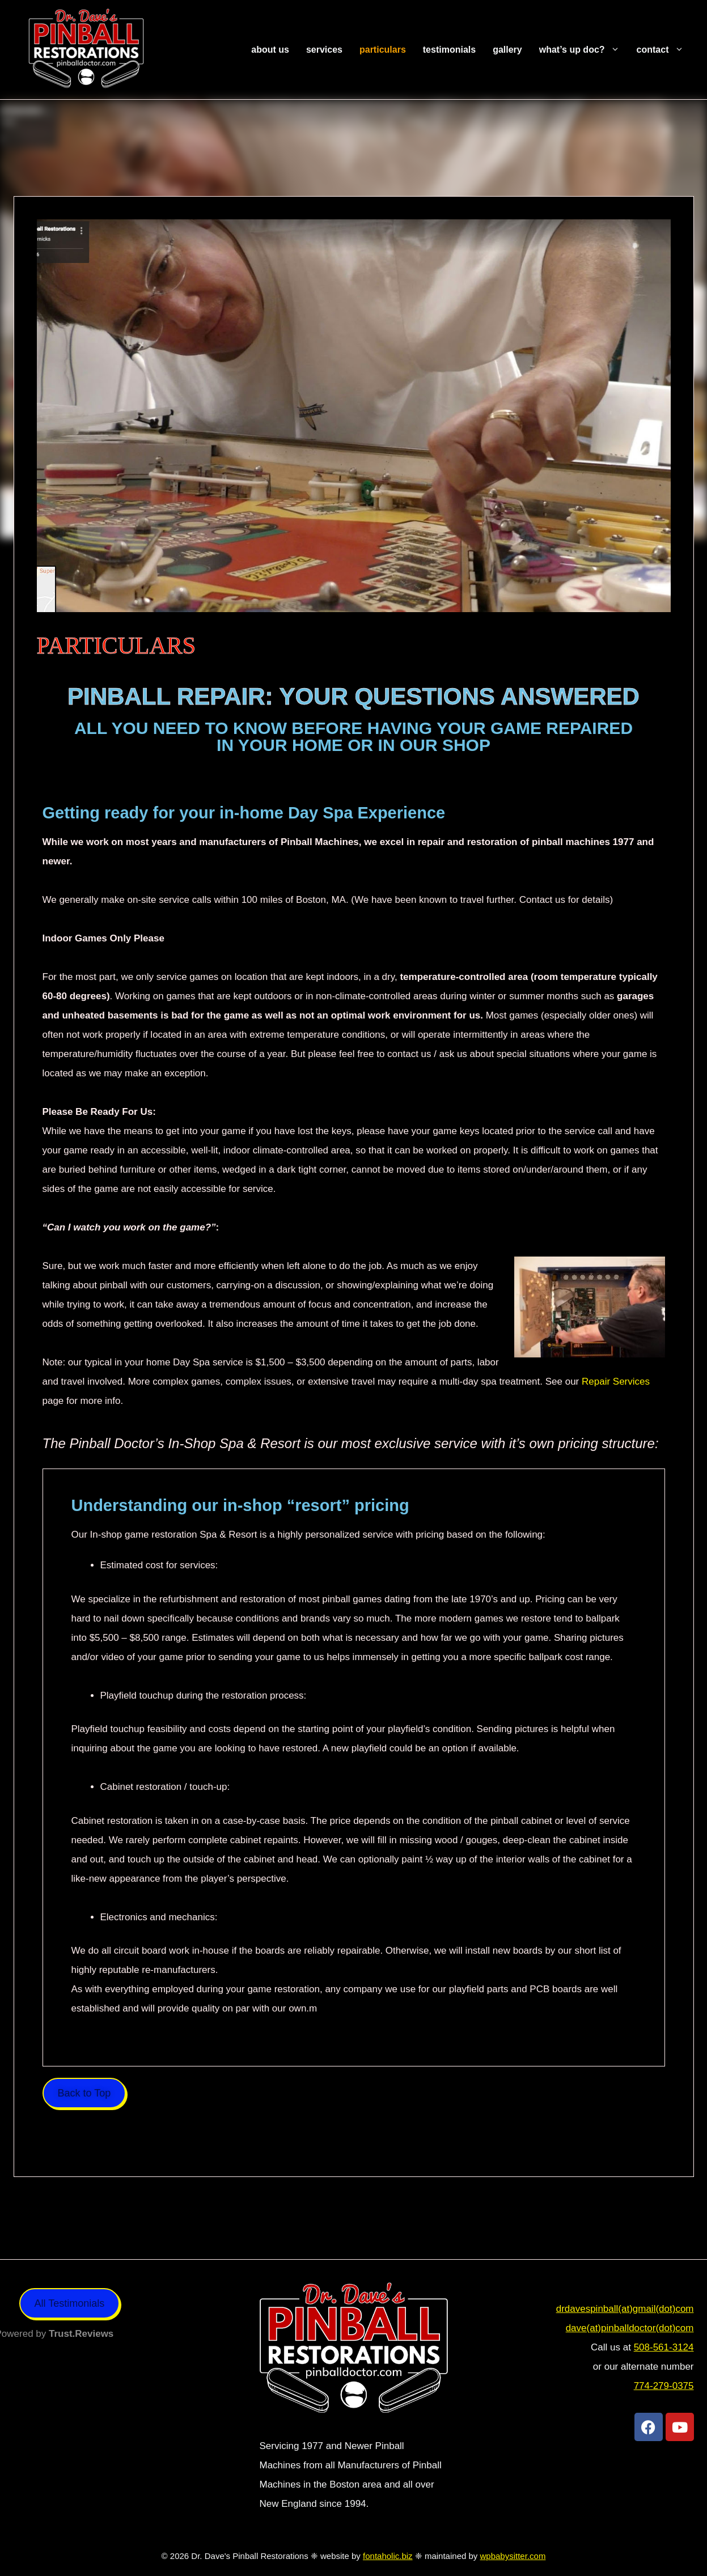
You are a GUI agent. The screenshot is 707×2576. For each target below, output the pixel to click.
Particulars (382, 49)
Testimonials (449, 49)
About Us (270, 49)
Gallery (507, 49)
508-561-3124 (664, 2347)
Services (324, 49)
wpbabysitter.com (513, 2556)
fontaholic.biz (388, 2556)
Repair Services (616, 1381)
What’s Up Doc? (583, 50)
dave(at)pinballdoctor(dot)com (630, 2328)
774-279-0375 (664, 2385)
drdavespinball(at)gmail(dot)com (625, 2308)
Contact (664, 50)
